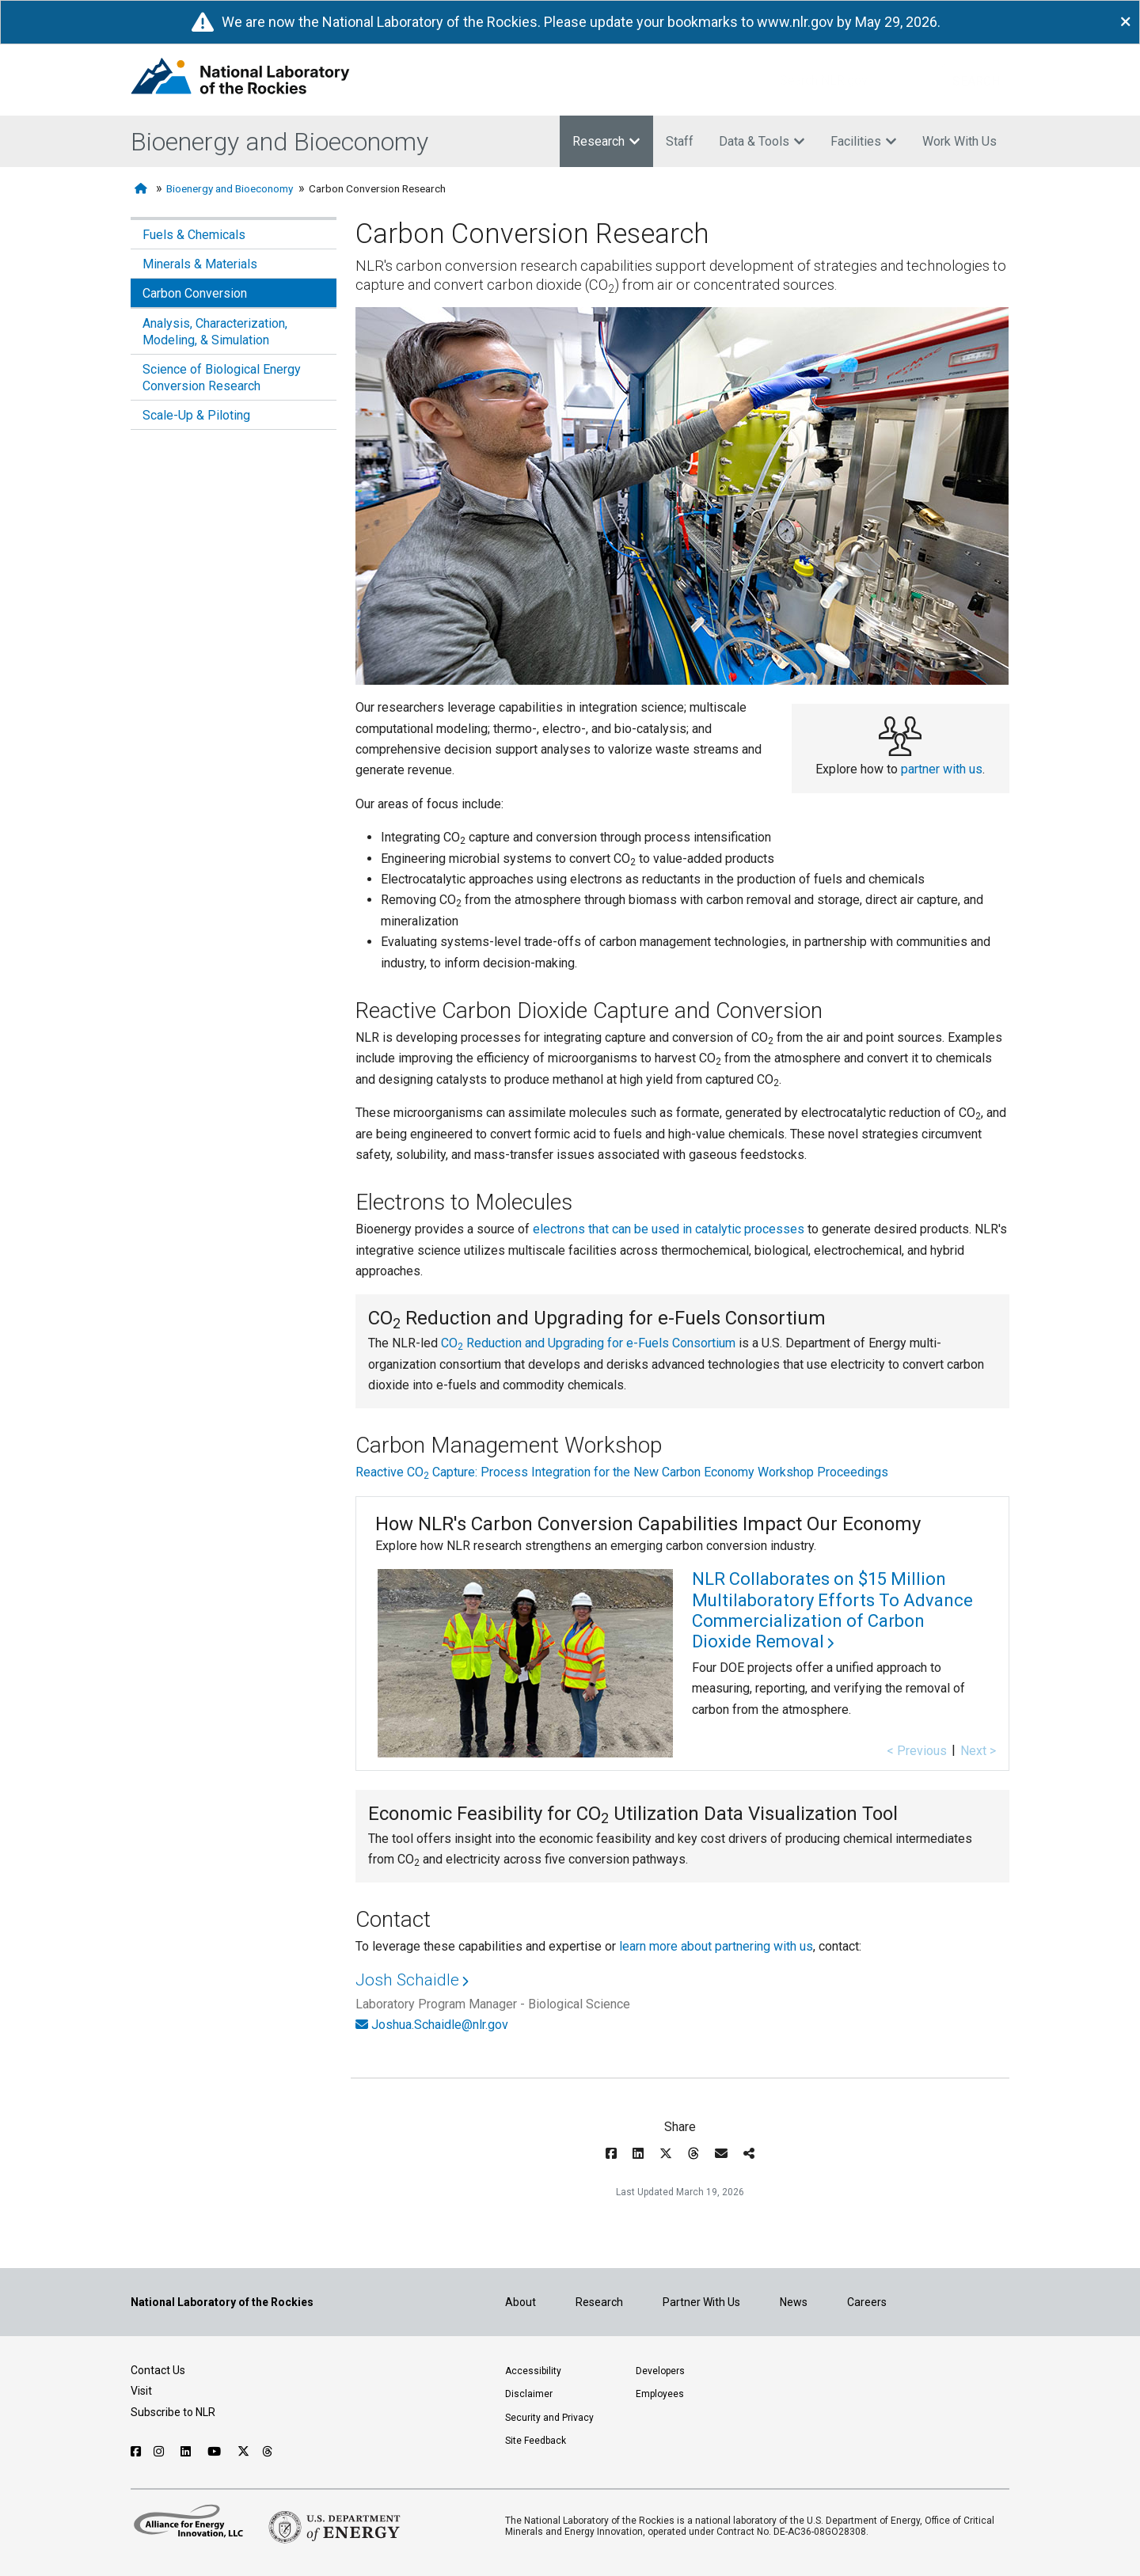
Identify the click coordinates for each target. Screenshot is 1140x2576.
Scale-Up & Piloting (196, 415)
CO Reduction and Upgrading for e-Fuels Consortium (588, 1343)
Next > (978, 1750)
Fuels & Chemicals (193, 234)
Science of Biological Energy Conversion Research (221, 377)
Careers (867, 2302)
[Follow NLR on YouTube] (216, 2452)
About (520, 2302)
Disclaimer (529, 2393)
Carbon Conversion (194, 293)
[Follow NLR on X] (243, 2452)
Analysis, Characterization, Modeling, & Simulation (214, 332)
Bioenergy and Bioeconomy (279, 142)
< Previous (917, 1750)
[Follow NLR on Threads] (268, 2452)
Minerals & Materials (199, 264)
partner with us (941, 769)
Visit (141, 2390)
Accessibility (533, 2371)
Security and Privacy (549, 2417)
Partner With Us (701, 2302)
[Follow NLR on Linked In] (187, 2452)
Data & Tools (762, 141)
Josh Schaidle (407, 1979)
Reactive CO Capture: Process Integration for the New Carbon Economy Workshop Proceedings (621, 1472)
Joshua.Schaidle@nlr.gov (439, 2024)
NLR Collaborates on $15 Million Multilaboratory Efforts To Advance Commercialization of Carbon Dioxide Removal (832, 1610)
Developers (660, 2371)
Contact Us (158, 2370)
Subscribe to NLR (173, 2412)
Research (606, 141)
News (794, 2302)
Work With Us (959, 141)
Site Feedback (535, 2440)
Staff (680, 141)
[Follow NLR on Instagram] (161, 2452)
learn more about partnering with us (716, 1946)
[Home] (142, 189)
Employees (660, 2393)
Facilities (863, 141)
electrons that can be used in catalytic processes (668, 1229)
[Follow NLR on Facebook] (136, 2452)
